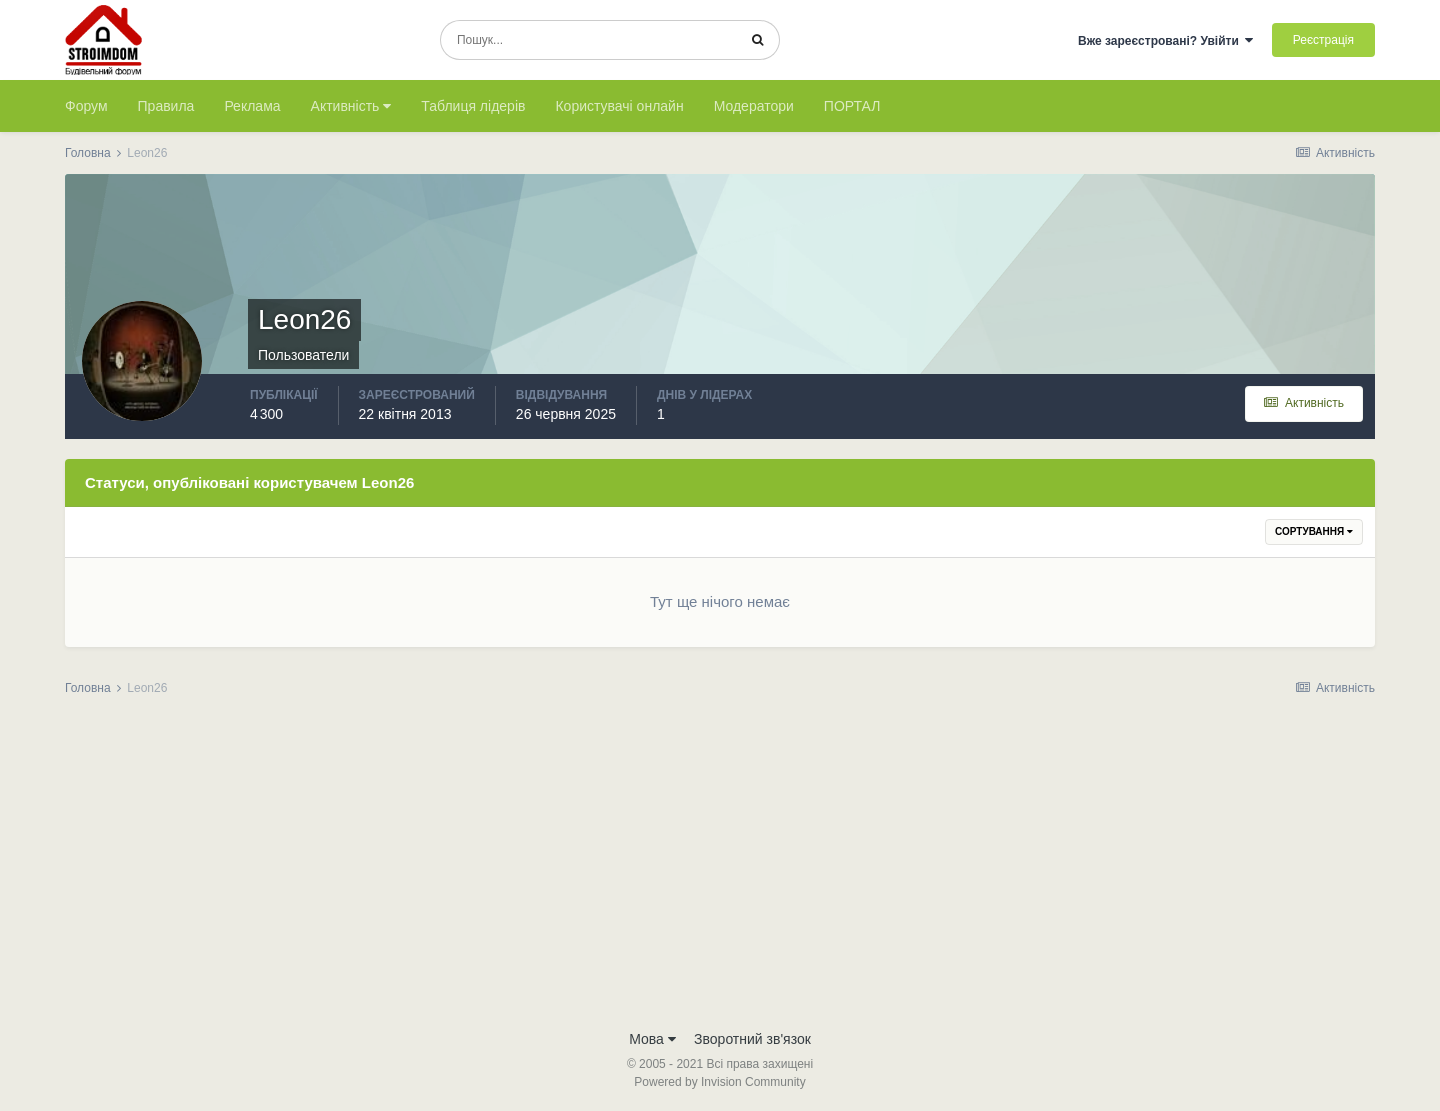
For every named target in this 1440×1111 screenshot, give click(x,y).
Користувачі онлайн (619, 106)
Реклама (252, 106)
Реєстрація (1323, 40)
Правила (166, 106)
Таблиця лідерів (473, 106)
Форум (86, 106)
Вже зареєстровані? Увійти (1166, 41)
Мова (652, 1039)
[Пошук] (588, 40)
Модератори (754, 106)
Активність (351, 106)
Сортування (1314, 531)
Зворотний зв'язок (752, 1039)
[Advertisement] (720, 869)
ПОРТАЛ (852, 106)
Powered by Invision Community (719, 1082)
